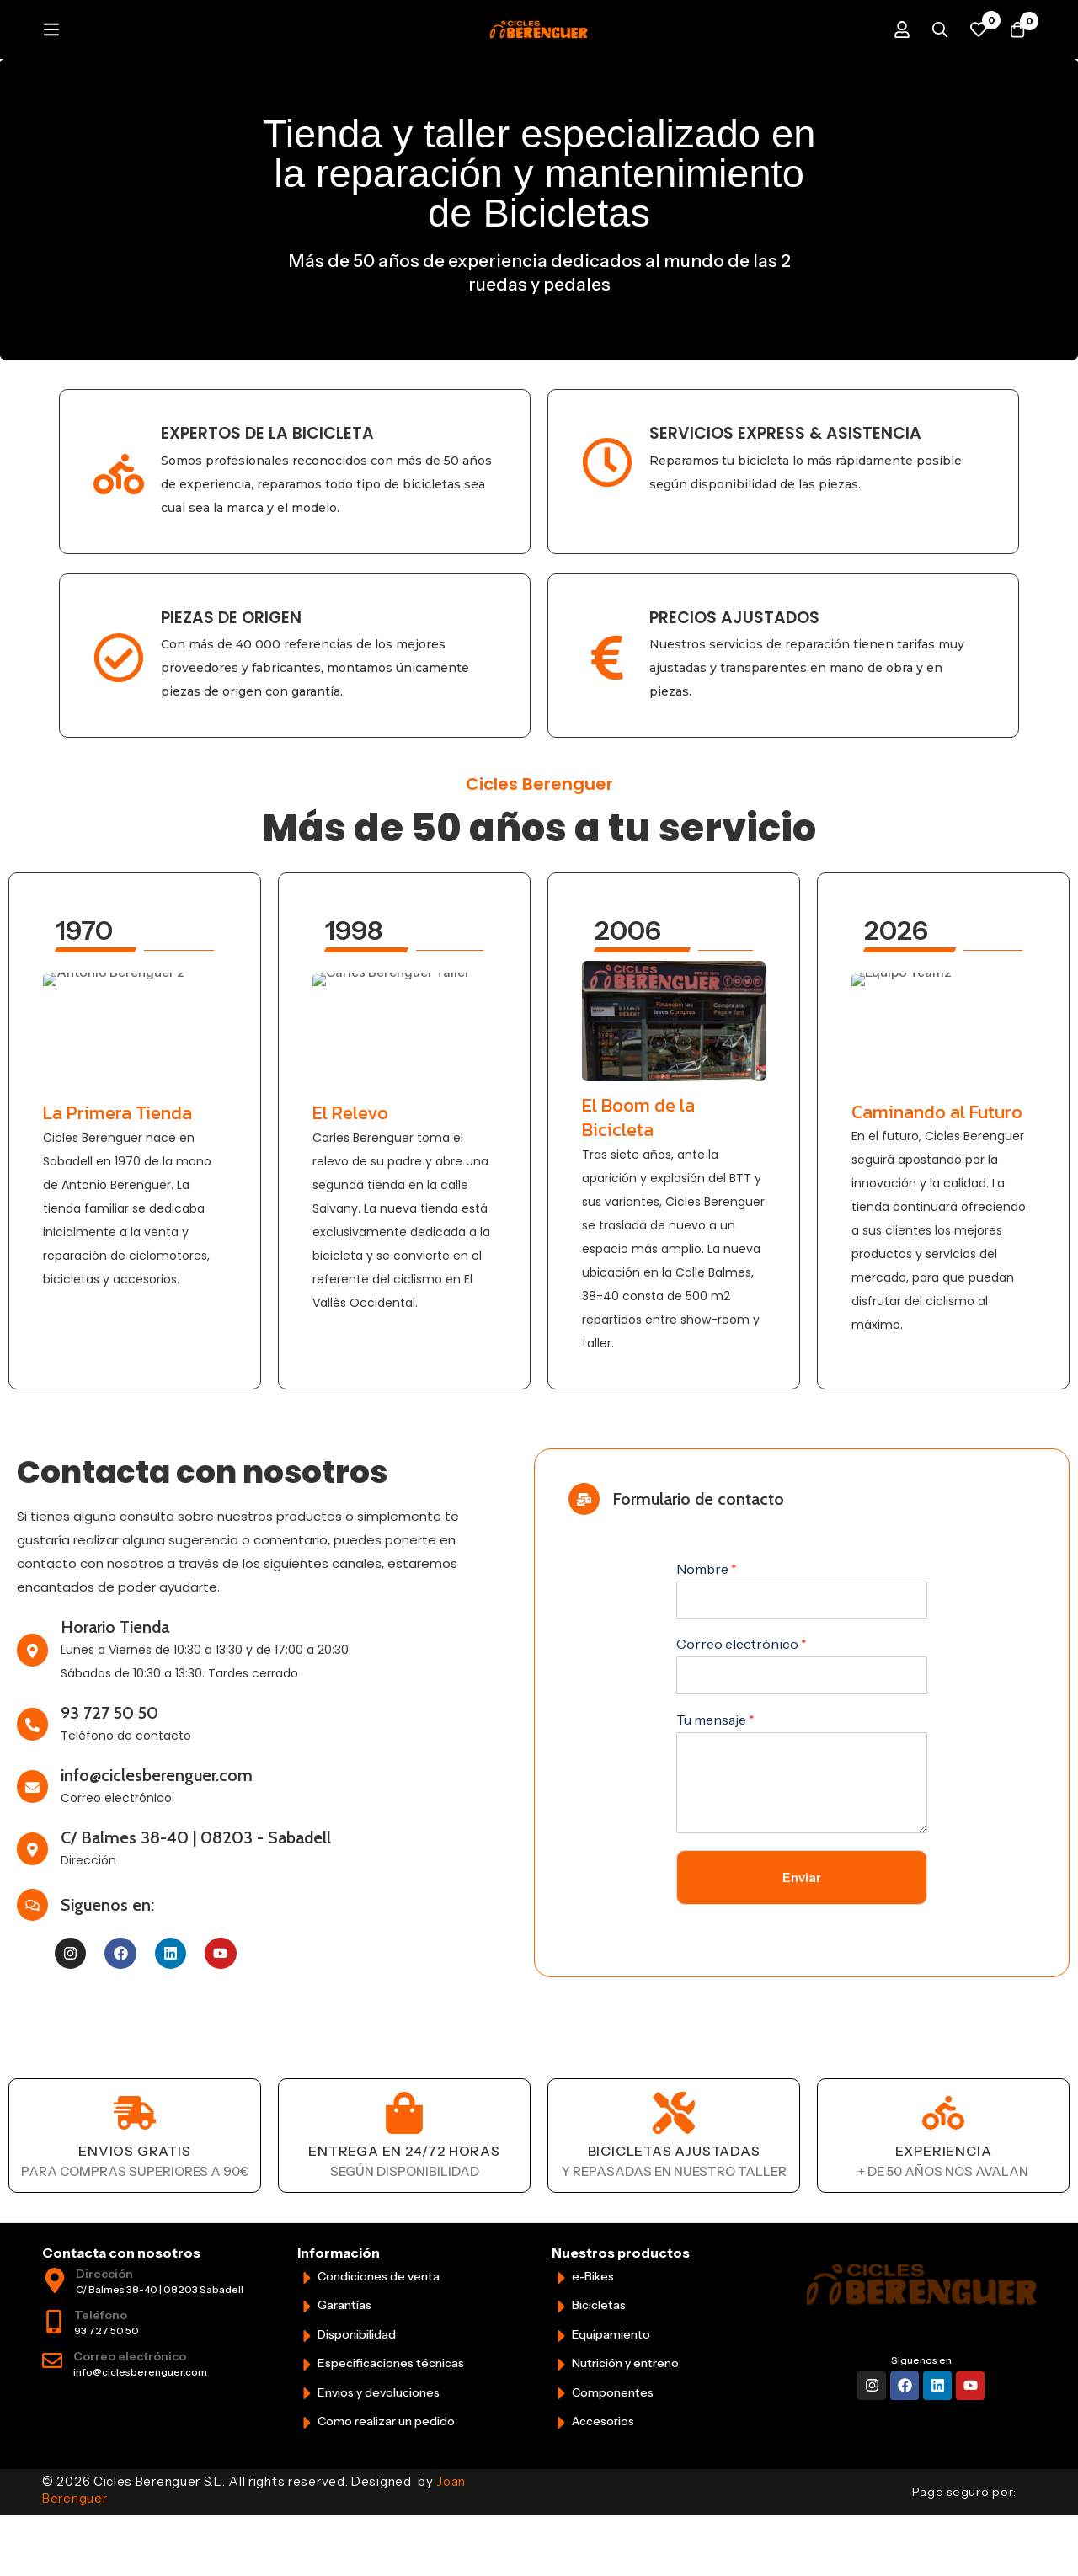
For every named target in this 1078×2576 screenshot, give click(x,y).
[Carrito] (1014, 59)
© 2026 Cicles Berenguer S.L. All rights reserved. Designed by (254, 2548)
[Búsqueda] (930, 59)
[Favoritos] (972, 59)
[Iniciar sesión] (888, 59)
